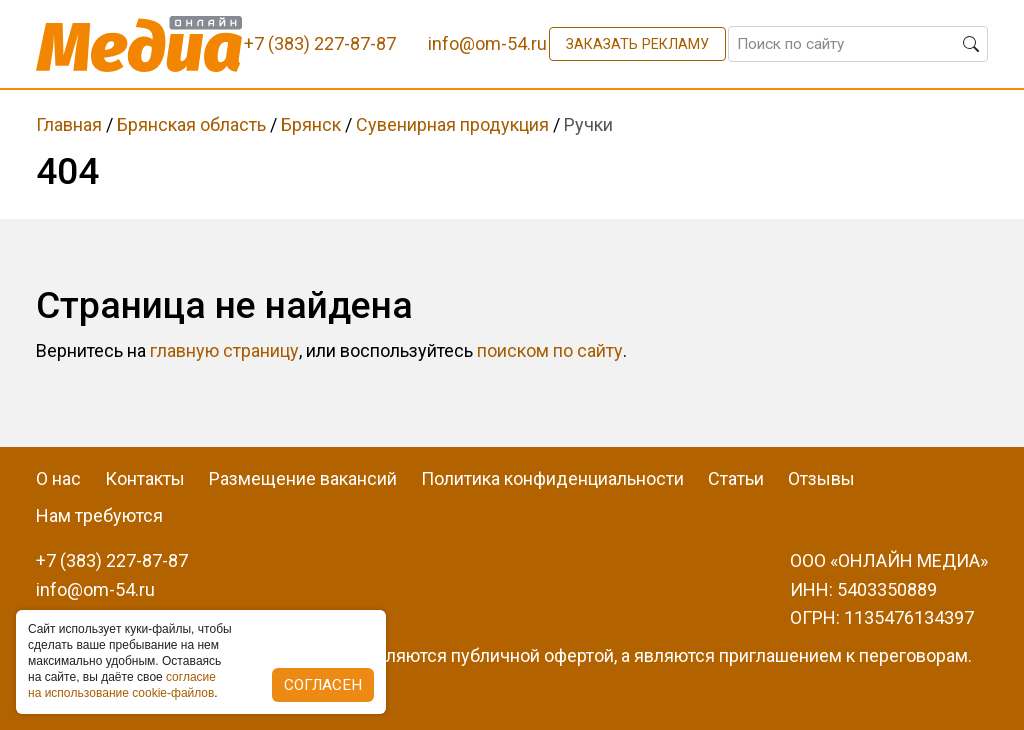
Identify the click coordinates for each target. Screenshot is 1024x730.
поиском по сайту (550, 350)
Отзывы (821, 478)
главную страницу (224, 350)
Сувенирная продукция (452, 124)
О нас (58, 478)
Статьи (736, 478)
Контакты (145, 478)
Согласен (323, 685)
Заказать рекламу (637, 44)
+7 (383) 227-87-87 (112, 560)
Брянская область (191, 124)
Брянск (311, 124)
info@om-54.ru (95, 589)
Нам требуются (99, 515)
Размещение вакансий (303, 478)
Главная (69, 124)
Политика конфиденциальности (552, 478)
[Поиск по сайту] (858, 44)
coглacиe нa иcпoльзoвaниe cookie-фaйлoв (122, 685)
